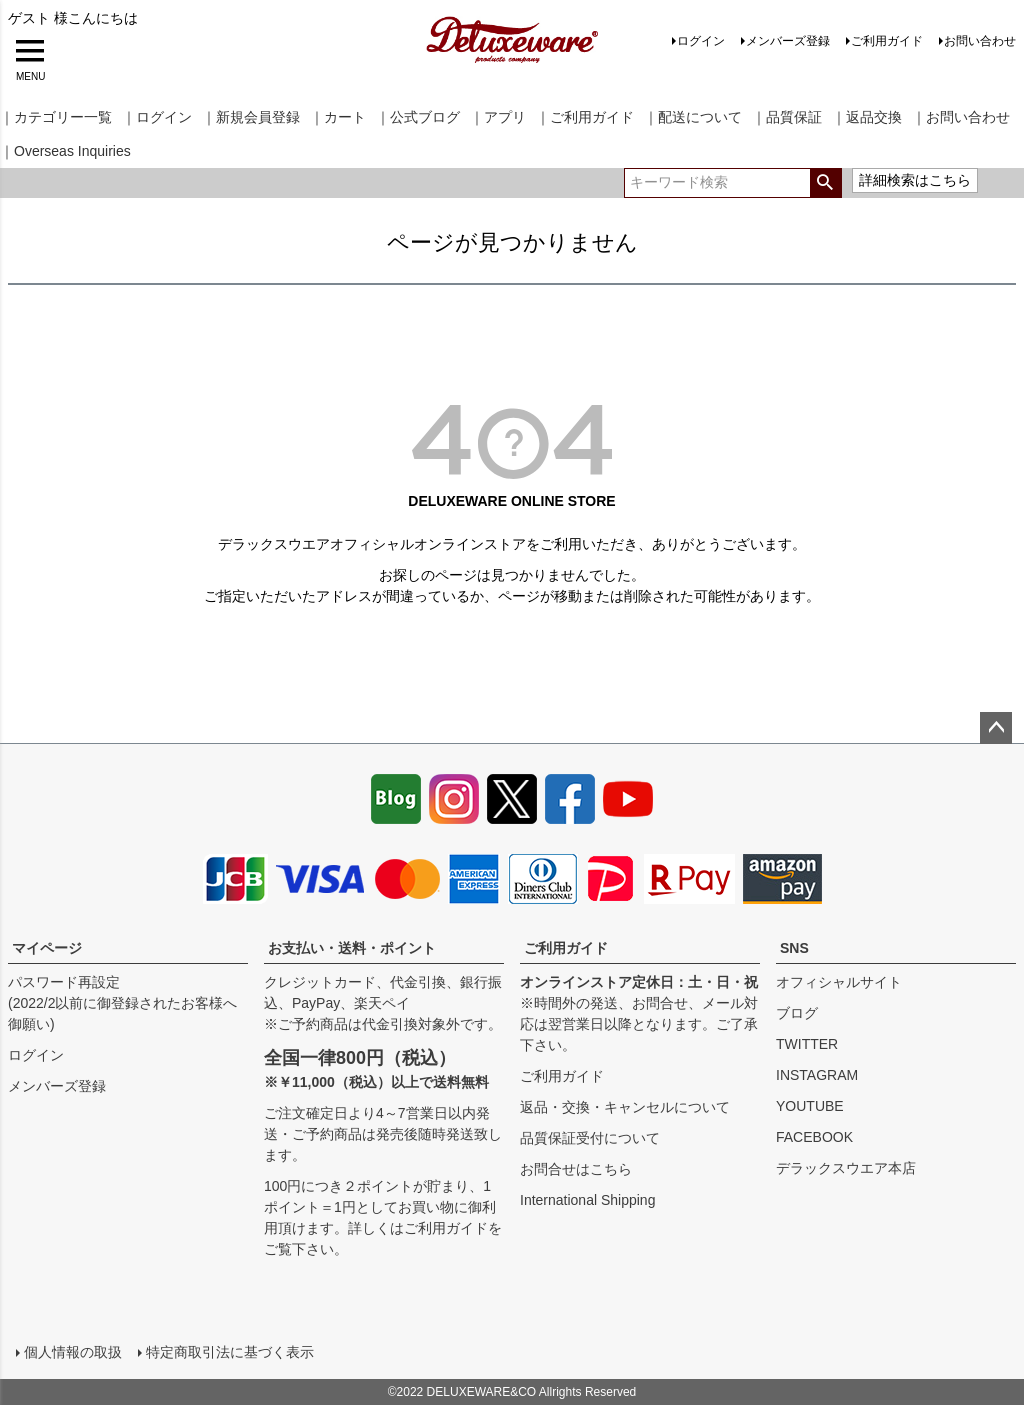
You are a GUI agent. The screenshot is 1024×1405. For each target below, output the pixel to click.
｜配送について (693, 117)
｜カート (338, 117)
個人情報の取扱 (73, 1352)
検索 (825, 183)
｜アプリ (498, 117)
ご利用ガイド (887, 41)
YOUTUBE (810, 1106)
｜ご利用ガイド (585, 117)
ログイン (701, 41)
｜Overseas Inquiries (65, 151)
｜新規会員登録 (251, 117)
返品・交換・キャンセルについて (625, 1107)
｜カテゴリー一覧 (56, 117)
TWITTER (807, 1044)
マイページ (47, 948)
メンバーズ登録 (788, 41)
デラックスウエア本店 (846, 1168)
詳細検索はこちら (915, 180)
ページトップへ (996, 728)
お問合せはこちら (576, 1169)
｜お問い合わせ (961, 117)
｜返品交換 (867, 117)
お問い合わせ (980, 41)
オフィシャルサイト (839, 982)
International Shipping (587, 1200)
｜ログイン (157, 117)
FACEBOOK (814, 1137)
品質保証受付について (590, 1138)
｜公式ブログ (418, 117)
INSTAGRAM (817, 1075)
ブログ (797, 1013)
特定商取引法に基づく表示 (230, 1352)
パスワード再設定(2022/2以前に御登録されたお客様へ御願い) (122, 1003)
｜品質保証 (787, 117)
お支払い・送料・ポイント (352, 948)
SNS (794, 948)
